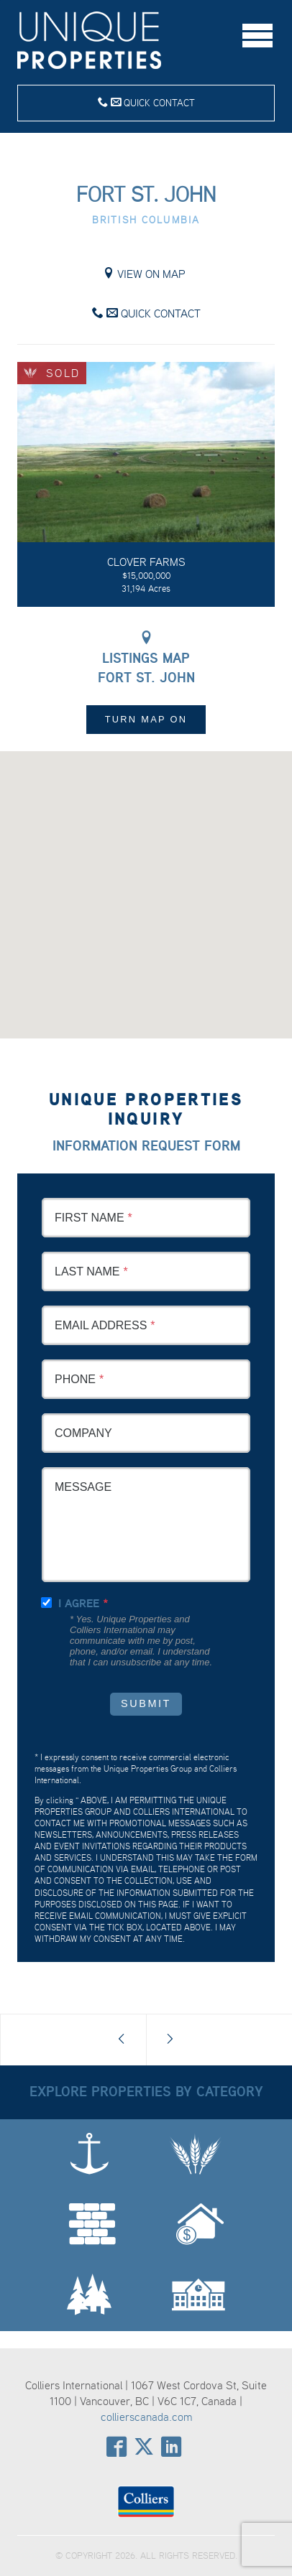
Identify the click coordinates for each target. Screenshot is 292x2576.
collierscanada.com (146, 2416)
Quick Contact (146, 102)
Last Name (87, 1271)
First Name (89, 1218)
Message (83, 1487)
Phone (75, 1379)
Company (83, 1433)
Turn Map (146, 719)
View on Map (144, 273)
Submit (146, 1703)
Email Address (101, 1325)
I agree (78, 1603)
